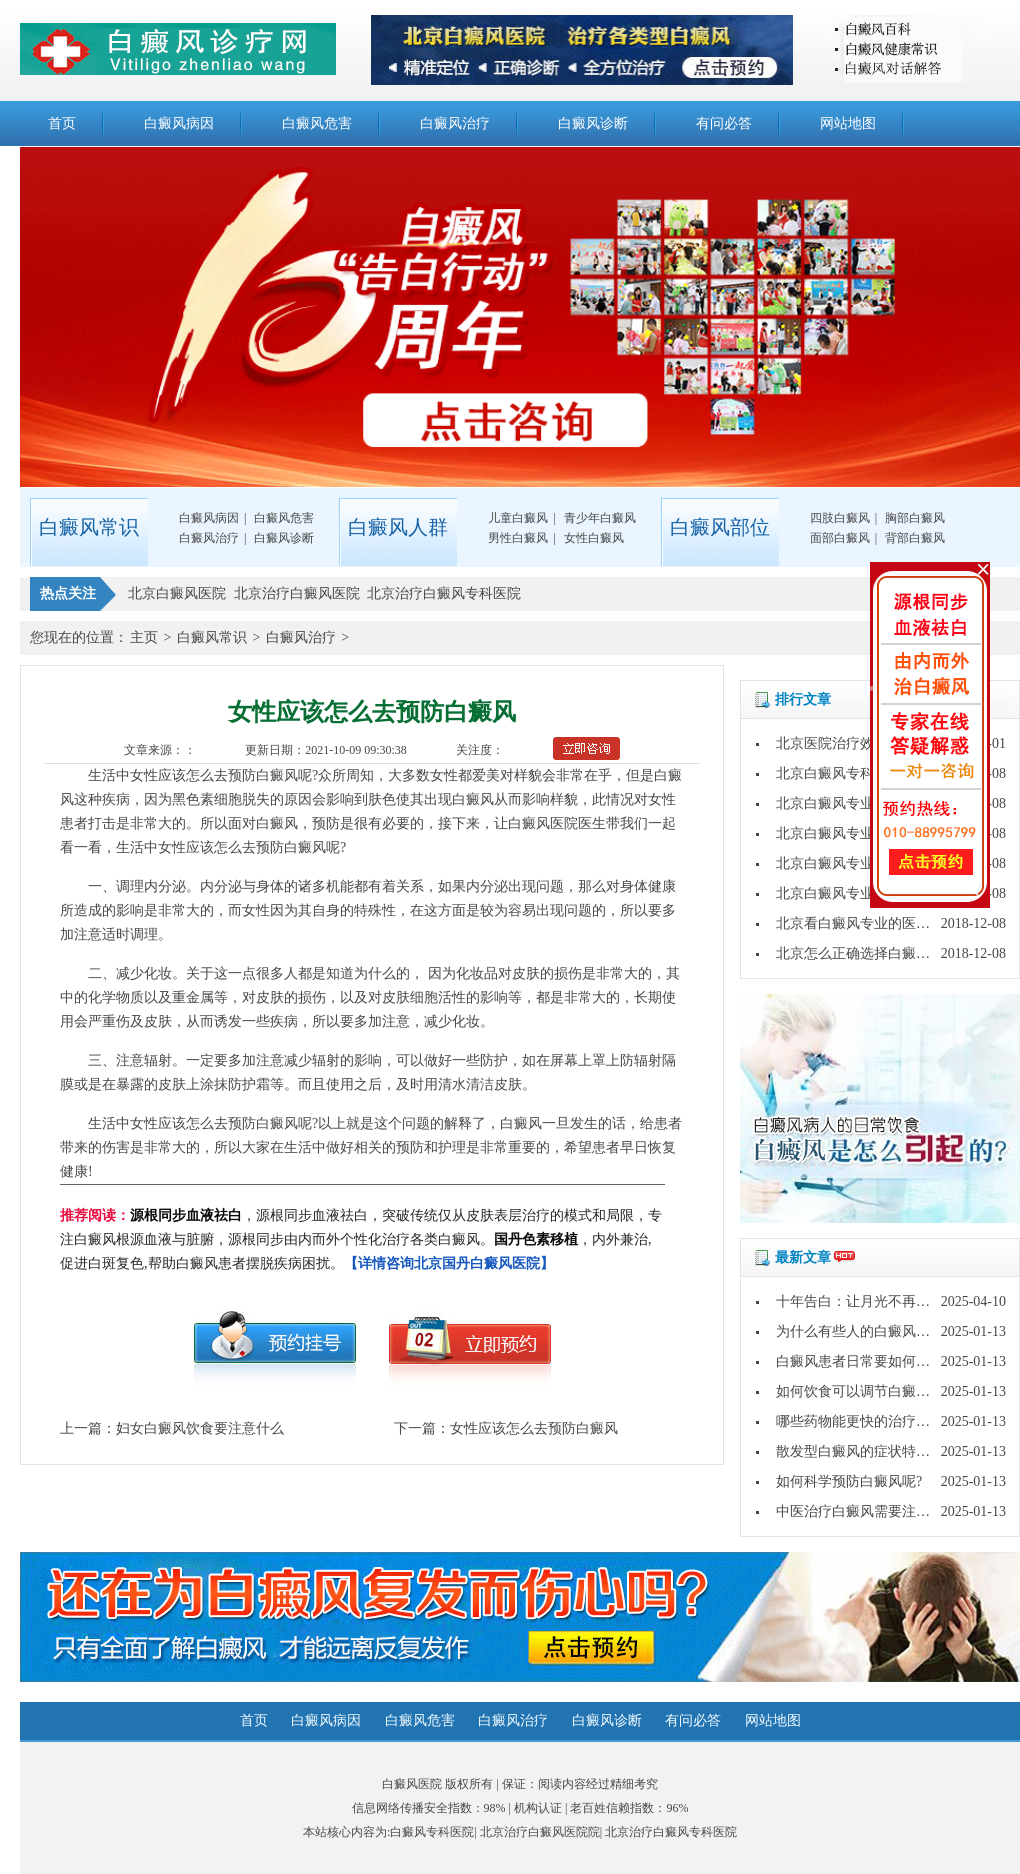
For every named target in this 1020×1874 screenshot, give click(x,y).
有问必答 (724, 123)
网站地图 (848, 123)
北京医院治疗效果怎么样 (853, 743)
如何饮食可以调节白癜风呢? (863, 1391)
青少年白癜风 (600, 518)
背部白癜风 (915, 538)
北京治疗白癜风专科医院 (671, 1832)
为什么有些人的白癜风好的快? (870, 1331)
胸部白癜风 (915, 518)
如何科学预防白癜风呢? (849, 1481)
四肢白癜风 (840, 518)
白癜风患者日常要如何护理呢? (870, 1361)
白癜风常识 (212, 637)
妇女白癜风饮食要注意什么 (200, 1428)
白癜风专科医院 (432, 1832)
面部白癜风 (840, 538)
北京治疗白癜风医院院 (540, 1832)
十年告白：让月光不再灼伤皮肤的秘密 (895, 1301)
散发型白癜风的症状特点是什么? (877, 1451)
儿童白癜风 (518, 518)
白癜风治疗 (455, 123)
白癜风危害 (317, 123)
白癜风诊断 (593, 123)
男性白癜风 (518, 538)
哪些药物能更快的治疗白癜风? (870, 1421)
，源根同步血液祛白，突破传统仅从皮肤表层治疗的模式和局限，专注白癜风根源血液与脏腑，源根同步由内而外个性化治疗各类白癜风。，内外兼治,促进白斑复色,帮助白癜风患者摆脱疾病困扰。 (361, 1239)
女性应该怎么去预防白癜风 (534, 1428)
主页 (144, 637)
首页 (62, 123)
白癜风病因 (179, 123)
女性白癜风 (594, 538)
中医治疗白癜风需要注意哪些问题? (884, 1511)
